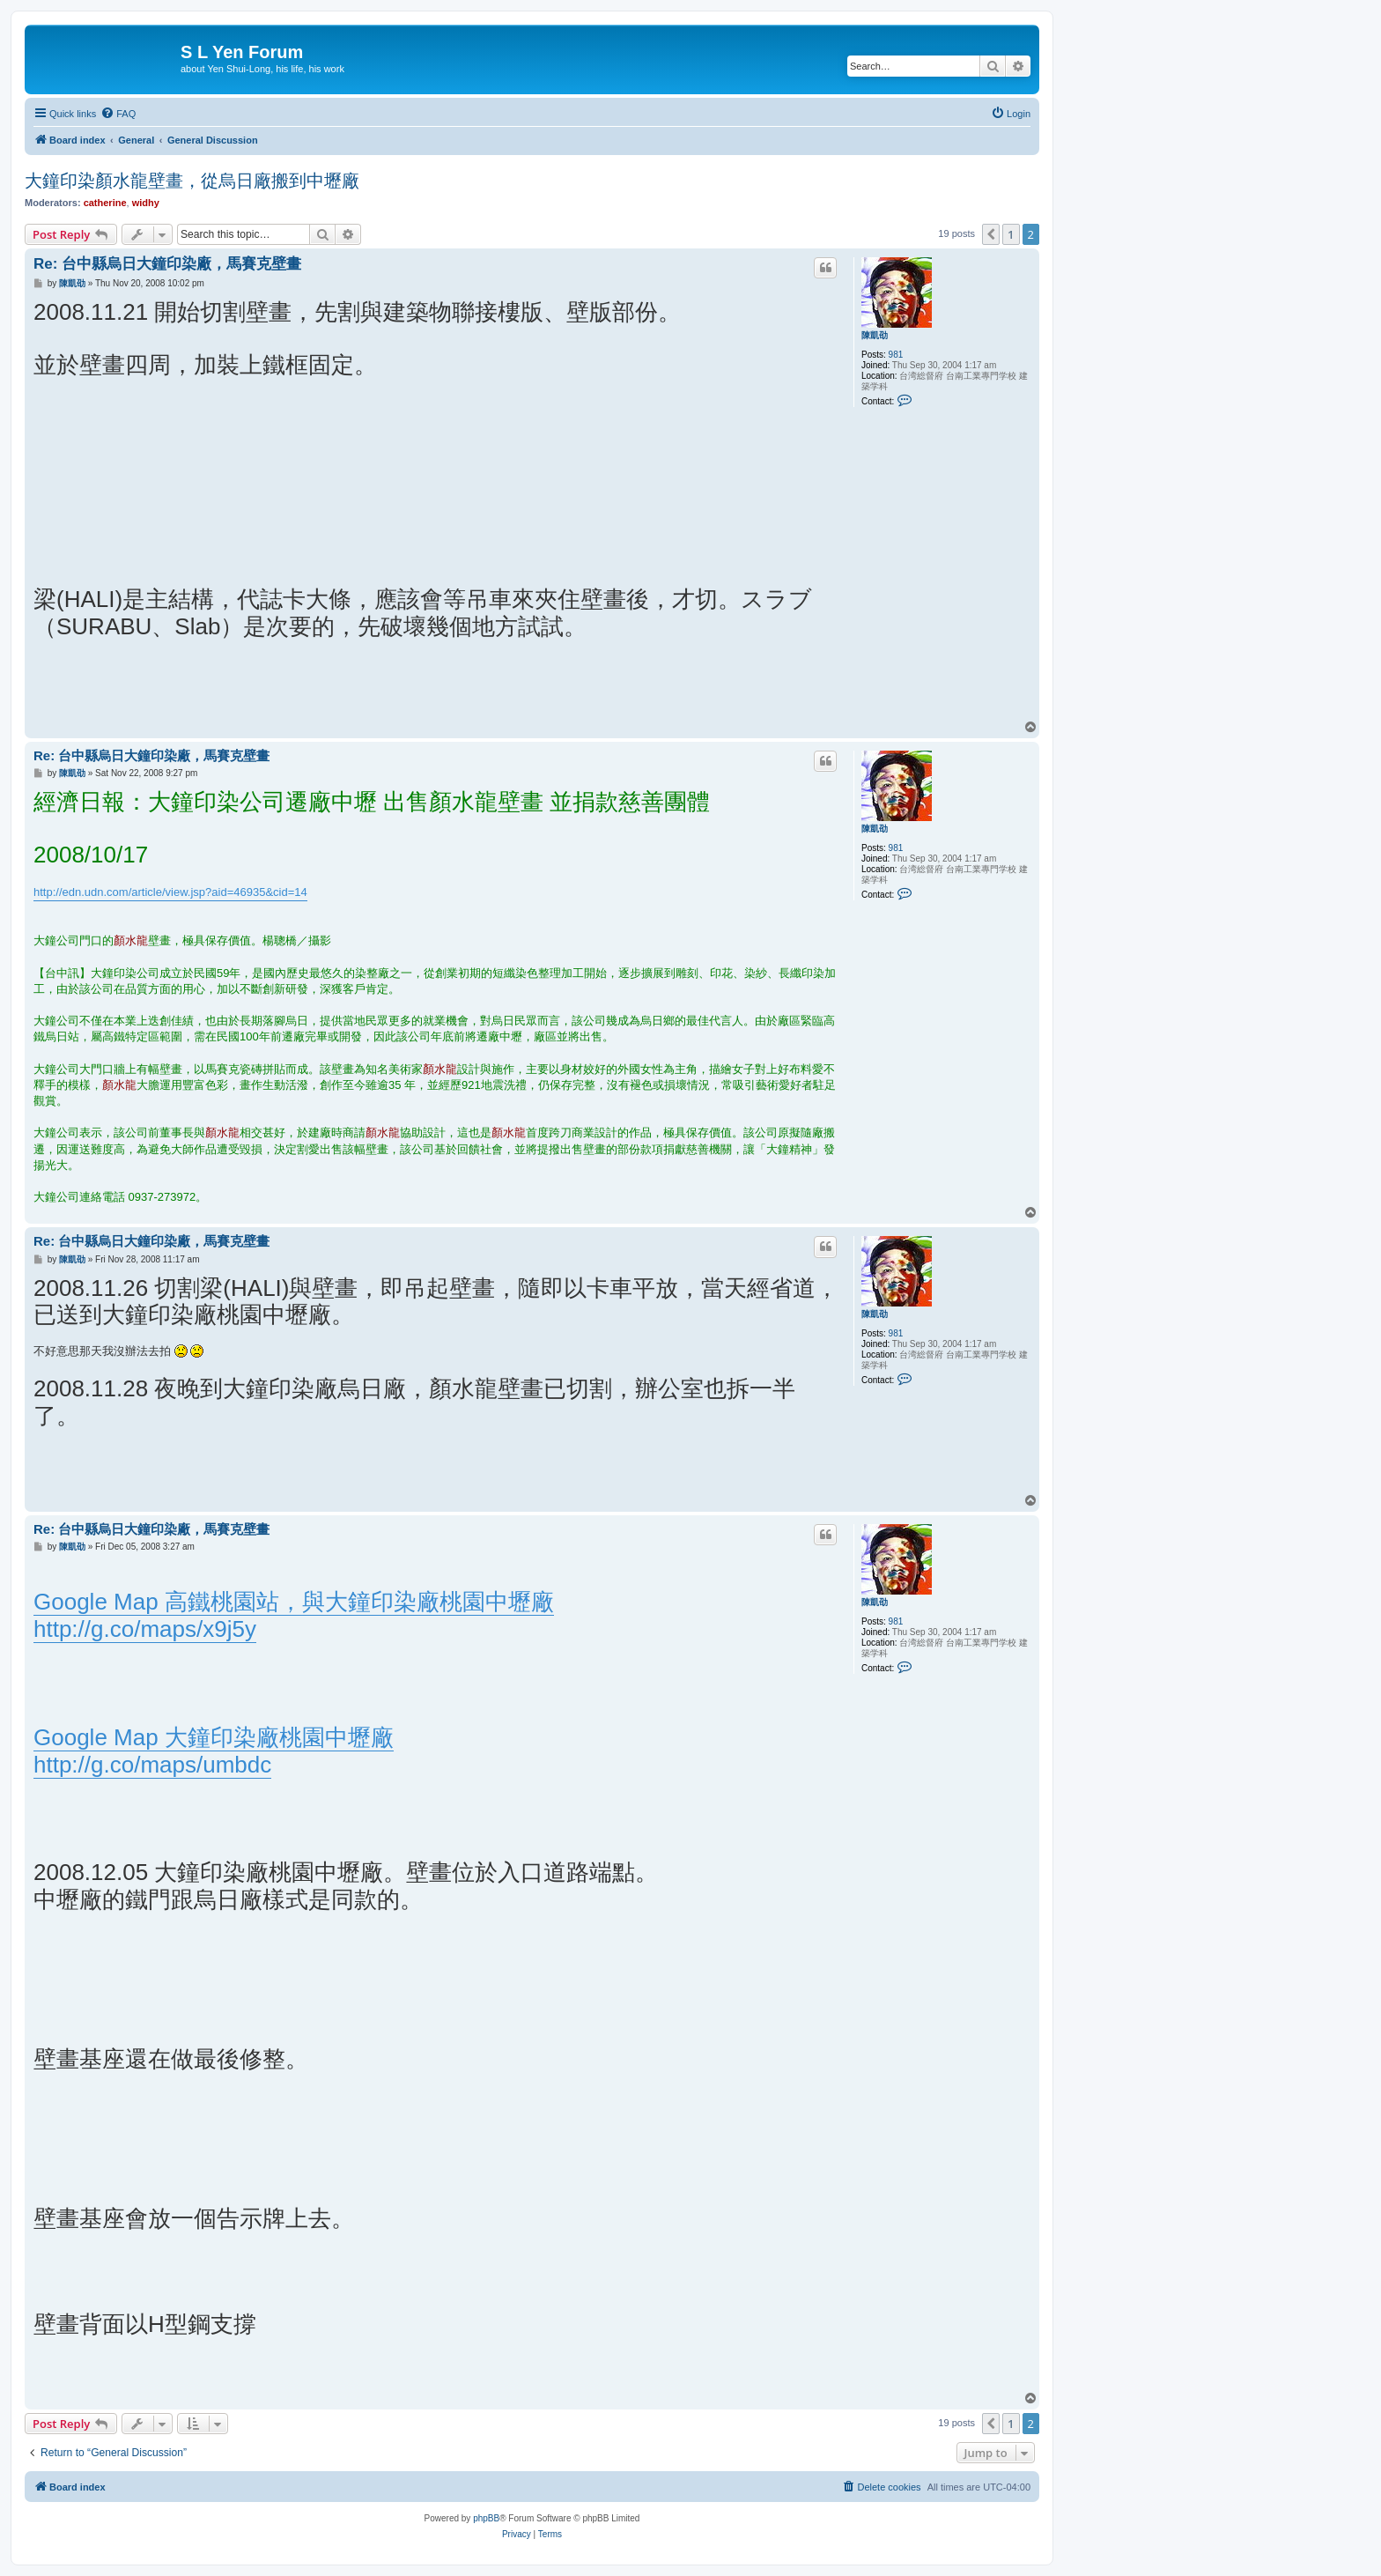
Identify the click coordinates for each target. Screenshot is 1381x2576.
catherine (105, 202)
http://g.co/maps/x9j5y (144, 1629)
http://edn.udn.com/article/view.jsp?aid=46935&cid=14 (170, 892)
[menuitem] (118, 113)
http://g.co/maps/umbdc (152, 1764)
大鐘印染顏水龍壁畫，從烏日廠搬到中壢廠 (192, 180)
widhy (145, 202)
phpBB (486, 2518)
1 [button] (1011, 234)
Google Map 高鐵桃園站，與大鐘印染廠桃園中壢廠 (293, 1601)
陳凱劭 (874, 335)
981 (896, 354)
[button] (991, 234)
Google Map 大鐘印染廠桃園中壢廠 (213, 1737)
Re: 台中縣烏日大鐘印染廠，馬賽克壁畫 (167, 263)
